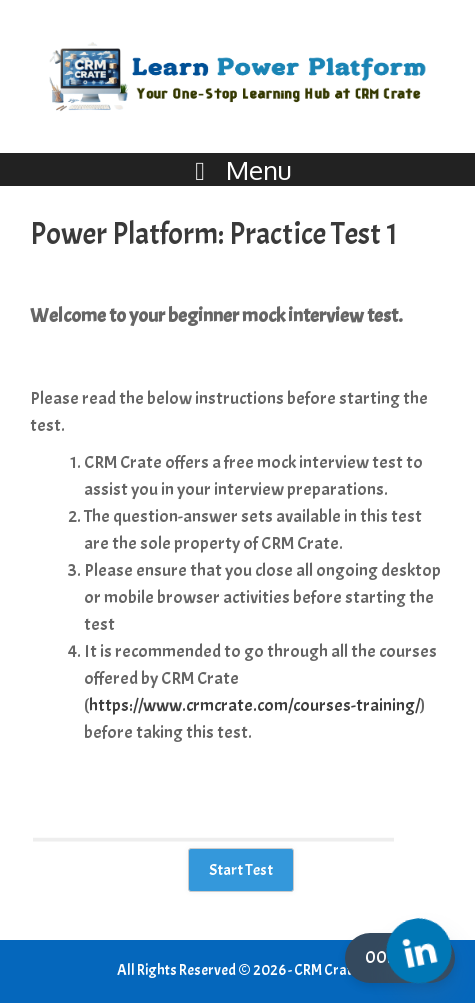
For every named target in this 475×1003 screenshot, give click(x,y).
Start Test (241, 870)
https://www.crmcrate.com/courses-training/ (254, 705)
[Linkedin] (419, 951)
